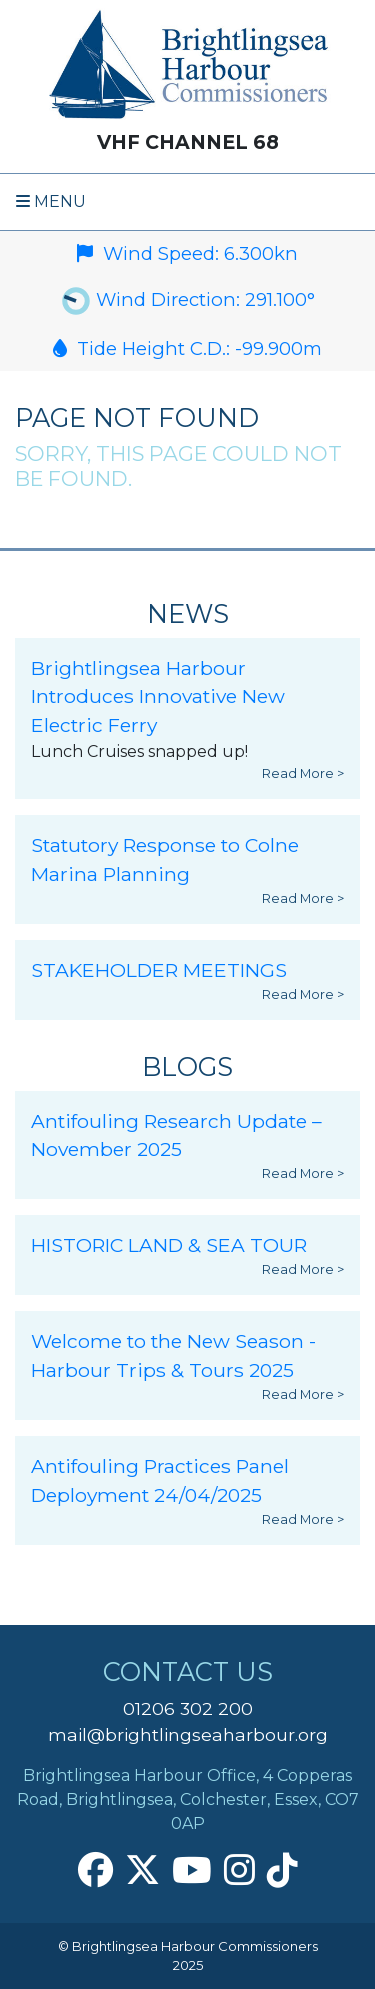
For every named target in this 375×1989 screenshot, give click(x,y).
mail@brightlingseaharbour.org (188, 1734)
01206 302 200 (188, 1708)
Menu (51, 201)
